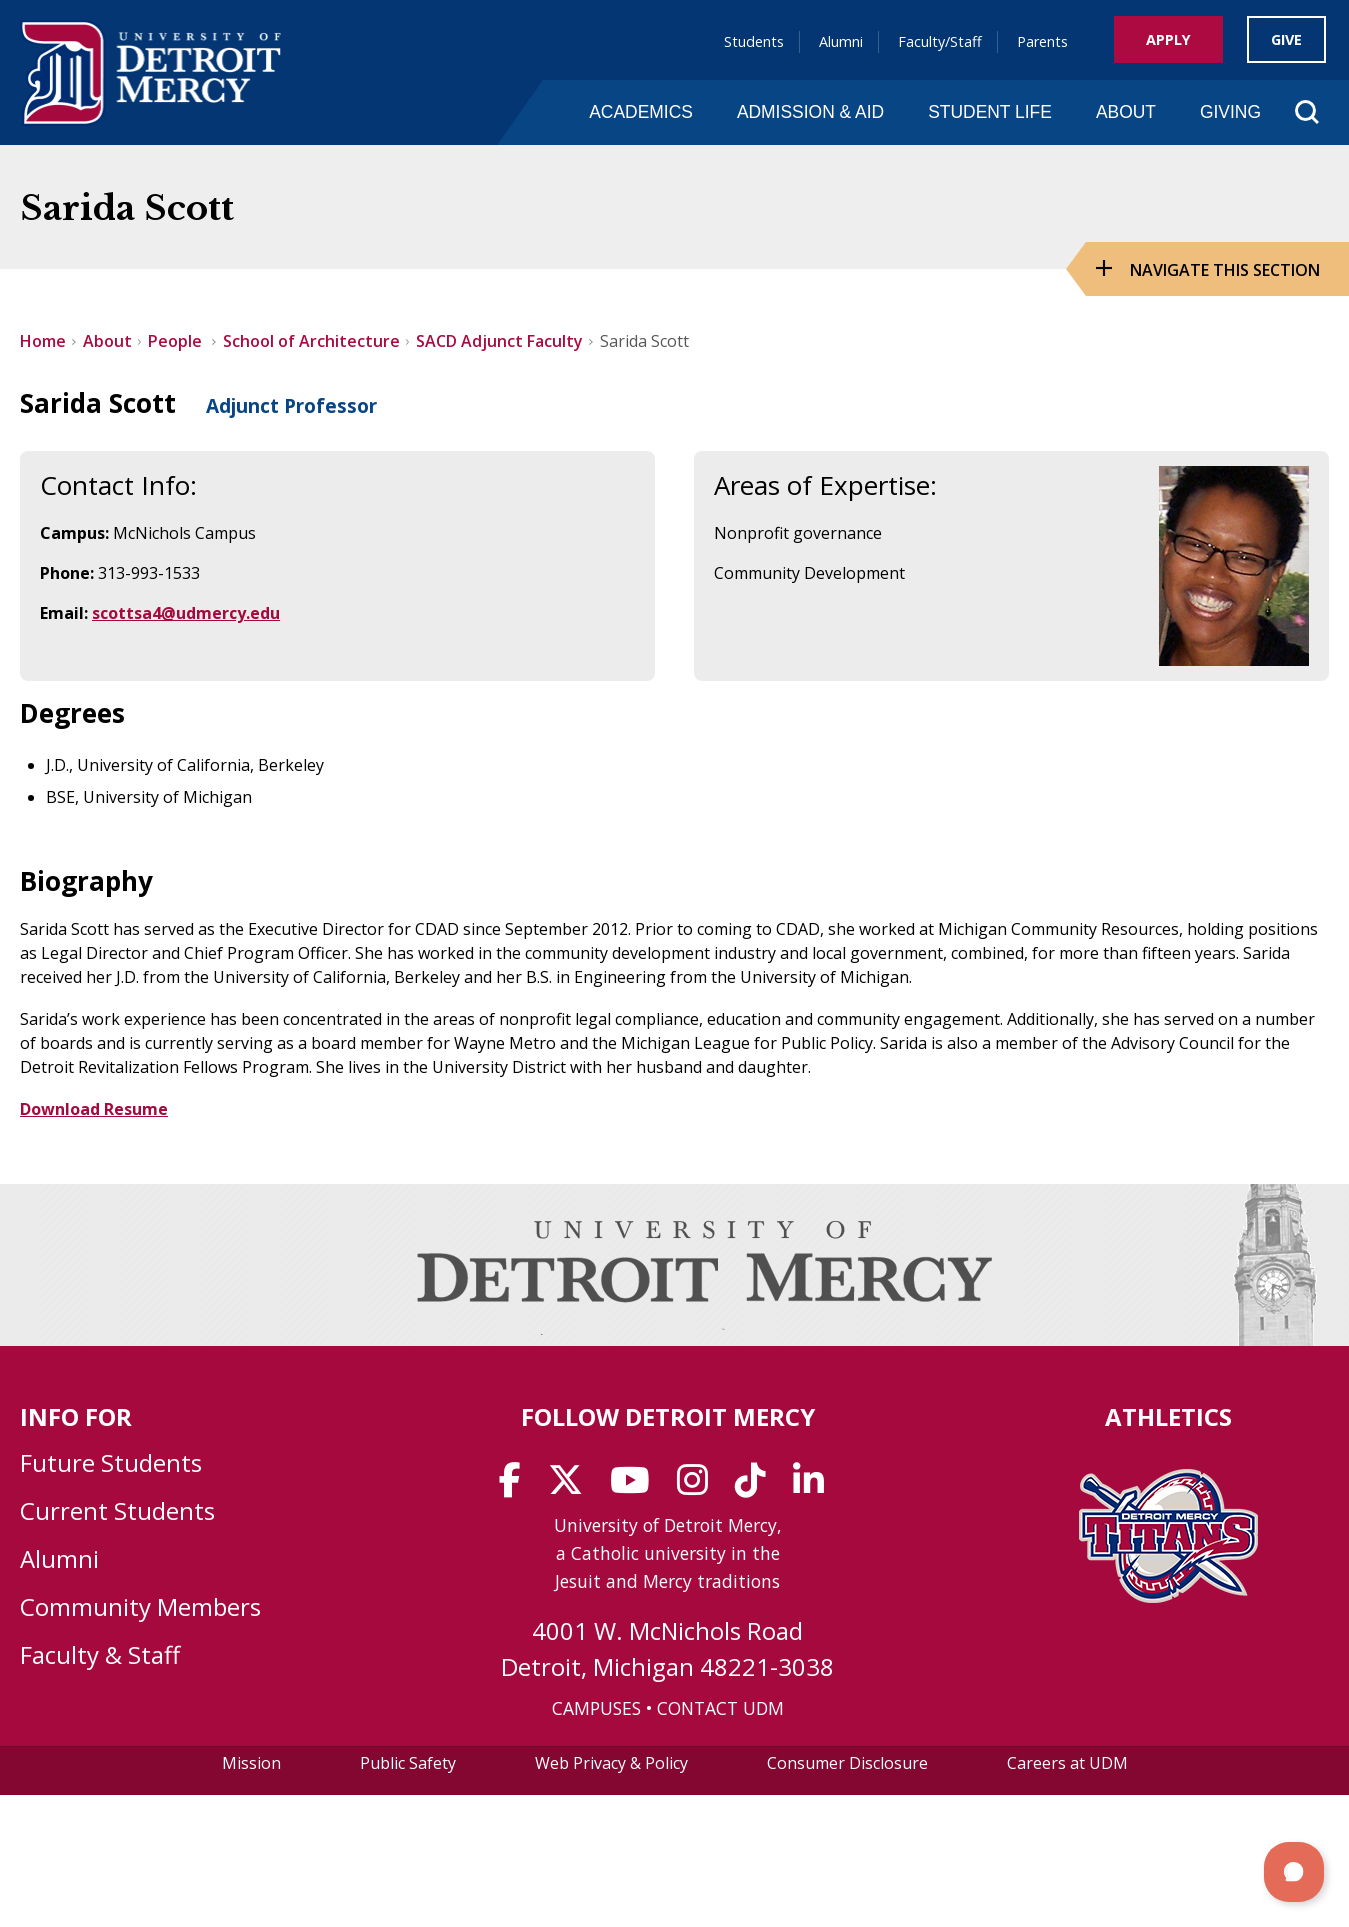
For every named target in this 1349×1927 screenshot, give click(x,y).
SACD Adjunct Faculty (499, 341)
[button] (1294, 1872)
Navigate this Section (1225, 270)
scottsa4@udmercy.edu (186, 613)
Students (754, 41)
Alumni (841, 41)
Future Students (111, 1462)
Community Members (140, 1606)
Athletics (1168, 1416)
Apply (1168, 39)
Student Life (990, 112)
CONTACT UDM (720, 1708)
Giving (1230, 112)
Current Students (117, 1510)
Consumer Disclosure (847, 1763)
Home (43, 341)
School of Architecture (311, 341)
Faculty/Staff (940, 41)
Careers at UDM (1067, 1763)
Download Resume (94, 1109)
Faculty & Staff (100, 1654)
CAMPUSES (596, 1708)
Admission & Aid (810, 112)
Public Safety (408, 1763)
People (177, 341)
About (1126, 112)
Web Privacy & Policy (611, 1763)
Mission (251, 1763)
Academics (641, 112)
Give (1286, 39)
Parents (1042, 41)
